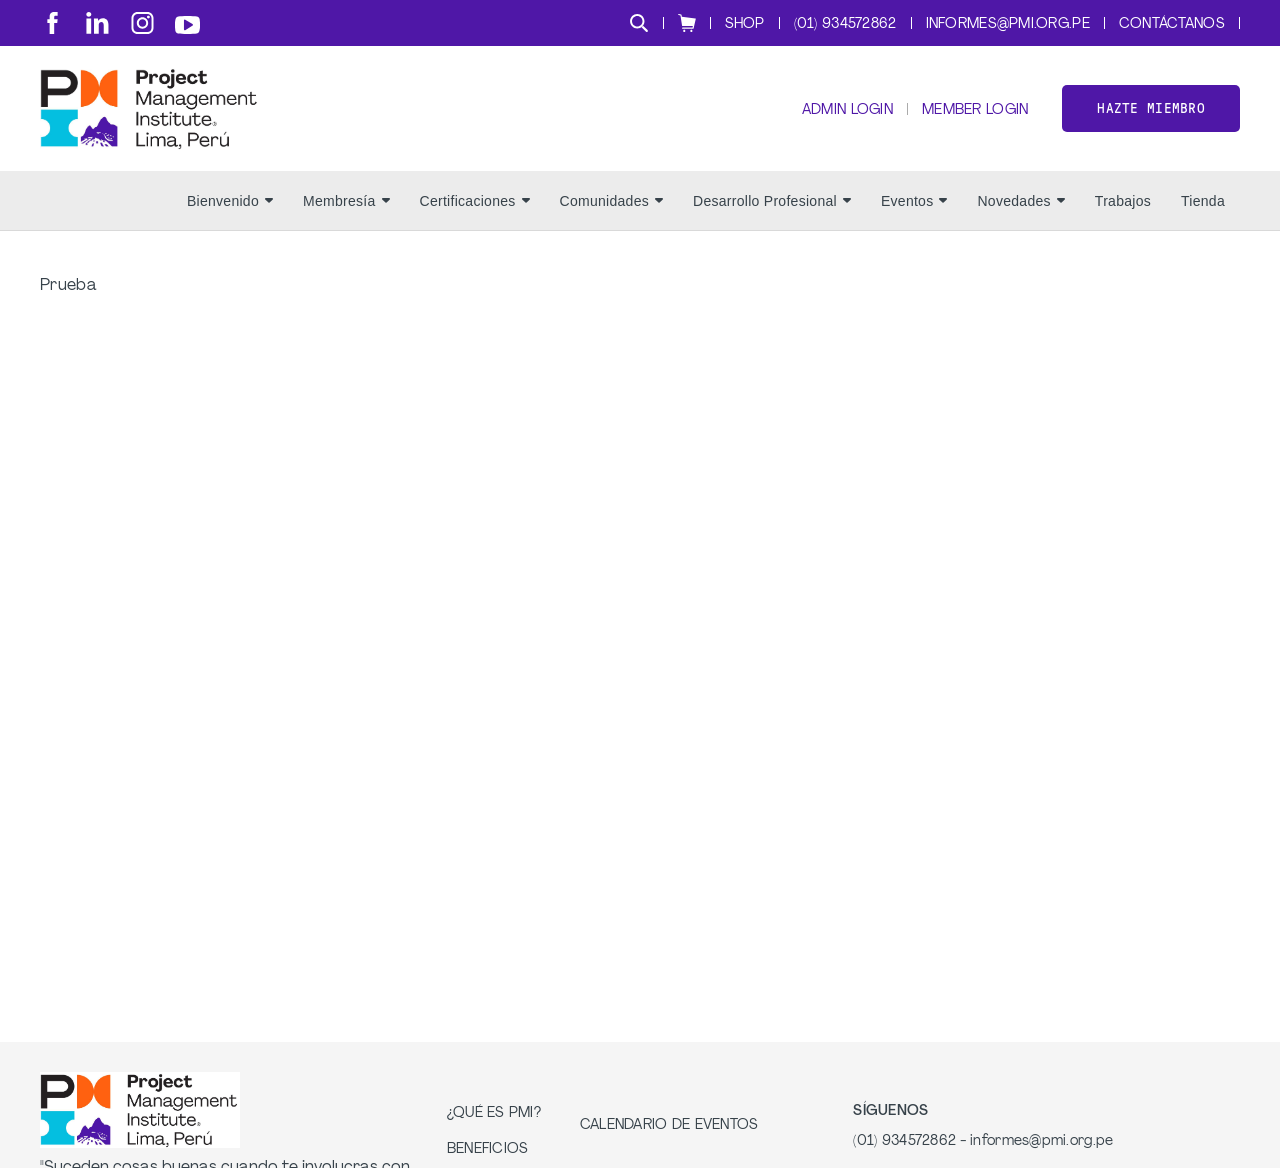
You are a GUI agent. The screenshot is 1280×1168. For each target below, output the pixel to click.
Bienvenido (230, 201)
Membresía (346, 201)
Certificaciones (475, 201)
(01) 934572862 (845, 24)
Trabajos (1123, 201)
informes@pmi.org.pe (1008, 24)
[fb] (52, 23)
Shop (745, 24)
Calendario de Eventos (669, 1125)
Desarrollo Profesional (772, 201)
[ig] (142, 23)
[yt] (187, 25)
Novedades (1020, 201)
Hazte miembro (1151, 108)
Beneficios (488, 1149)
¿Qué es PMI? (494, 1113)
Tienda (1203, 201)
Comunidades (611, 201)
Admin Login (847, 110)
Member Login (975, 110)
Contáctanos (1172, 24)
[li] (97, 23)
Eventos (914, 201)
